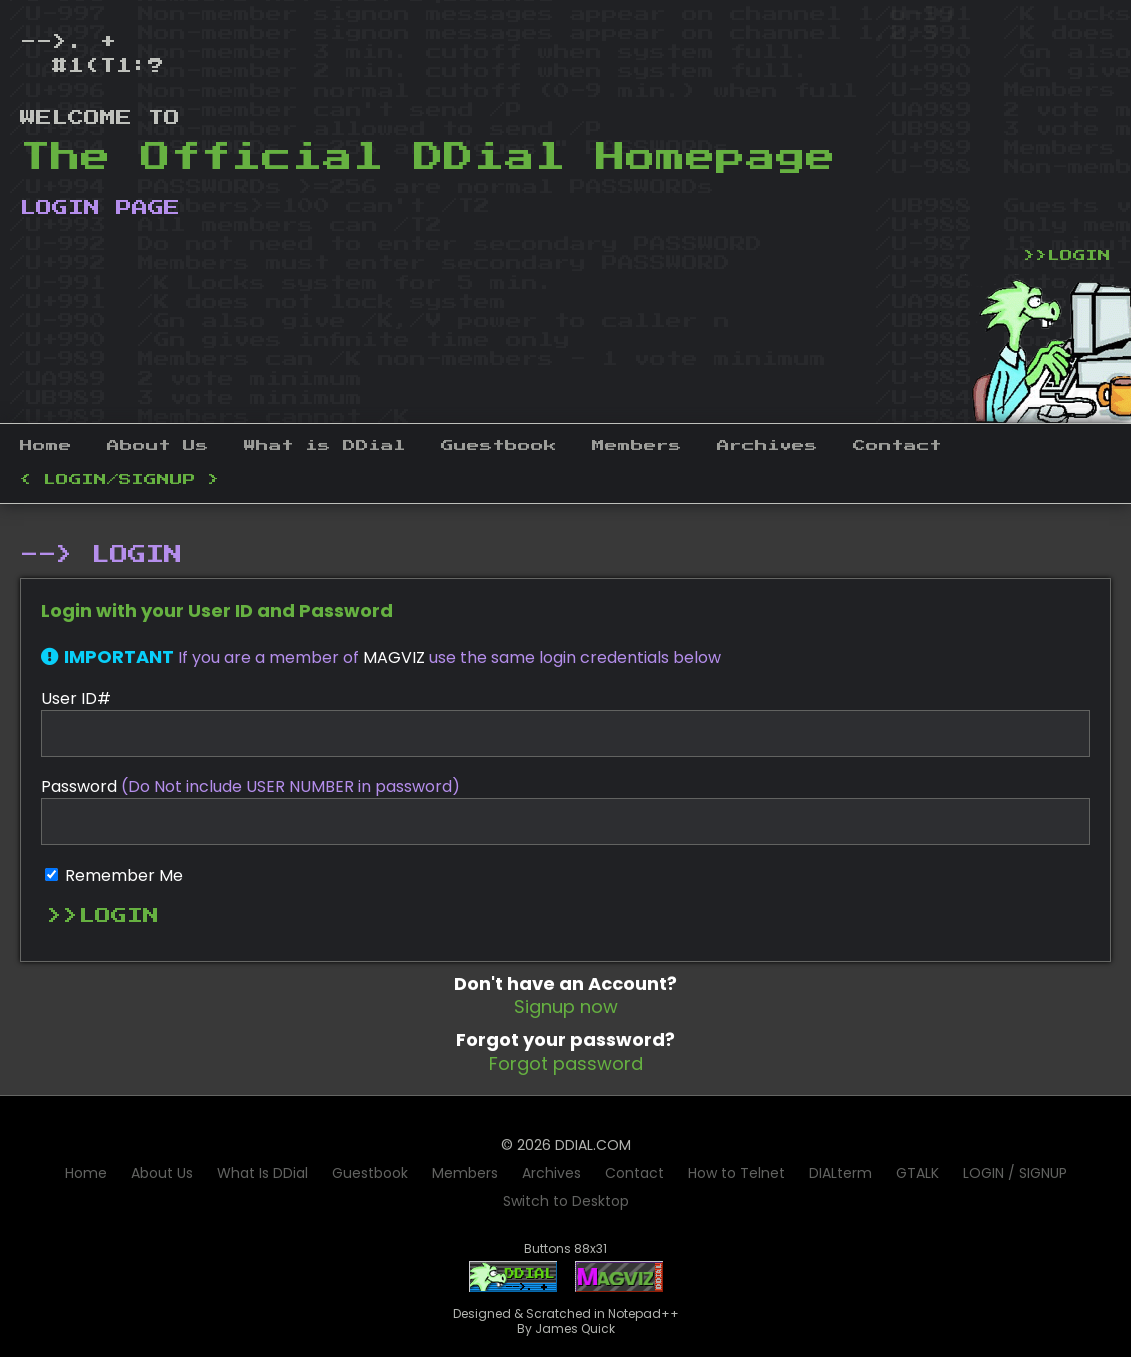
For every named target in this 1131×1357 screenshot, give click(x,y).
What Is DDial (262, 1173)
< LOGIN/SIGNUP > (120, 480)
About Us (158, 446)
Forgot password (566, 1063)
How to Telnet (736, 1173)
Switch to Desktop (566, 1201)
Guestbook (499, 446)
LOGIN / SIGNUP (1015, 1173)
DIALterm (840, 1173)
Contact (897, 446)
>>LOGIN (1067, 256)
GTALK (917, 1173)
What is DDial (325, 446)
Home (46, 446)
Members (637, 446)
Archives (767, 446)
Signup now (566, 1006)
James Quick (575, 1328)
